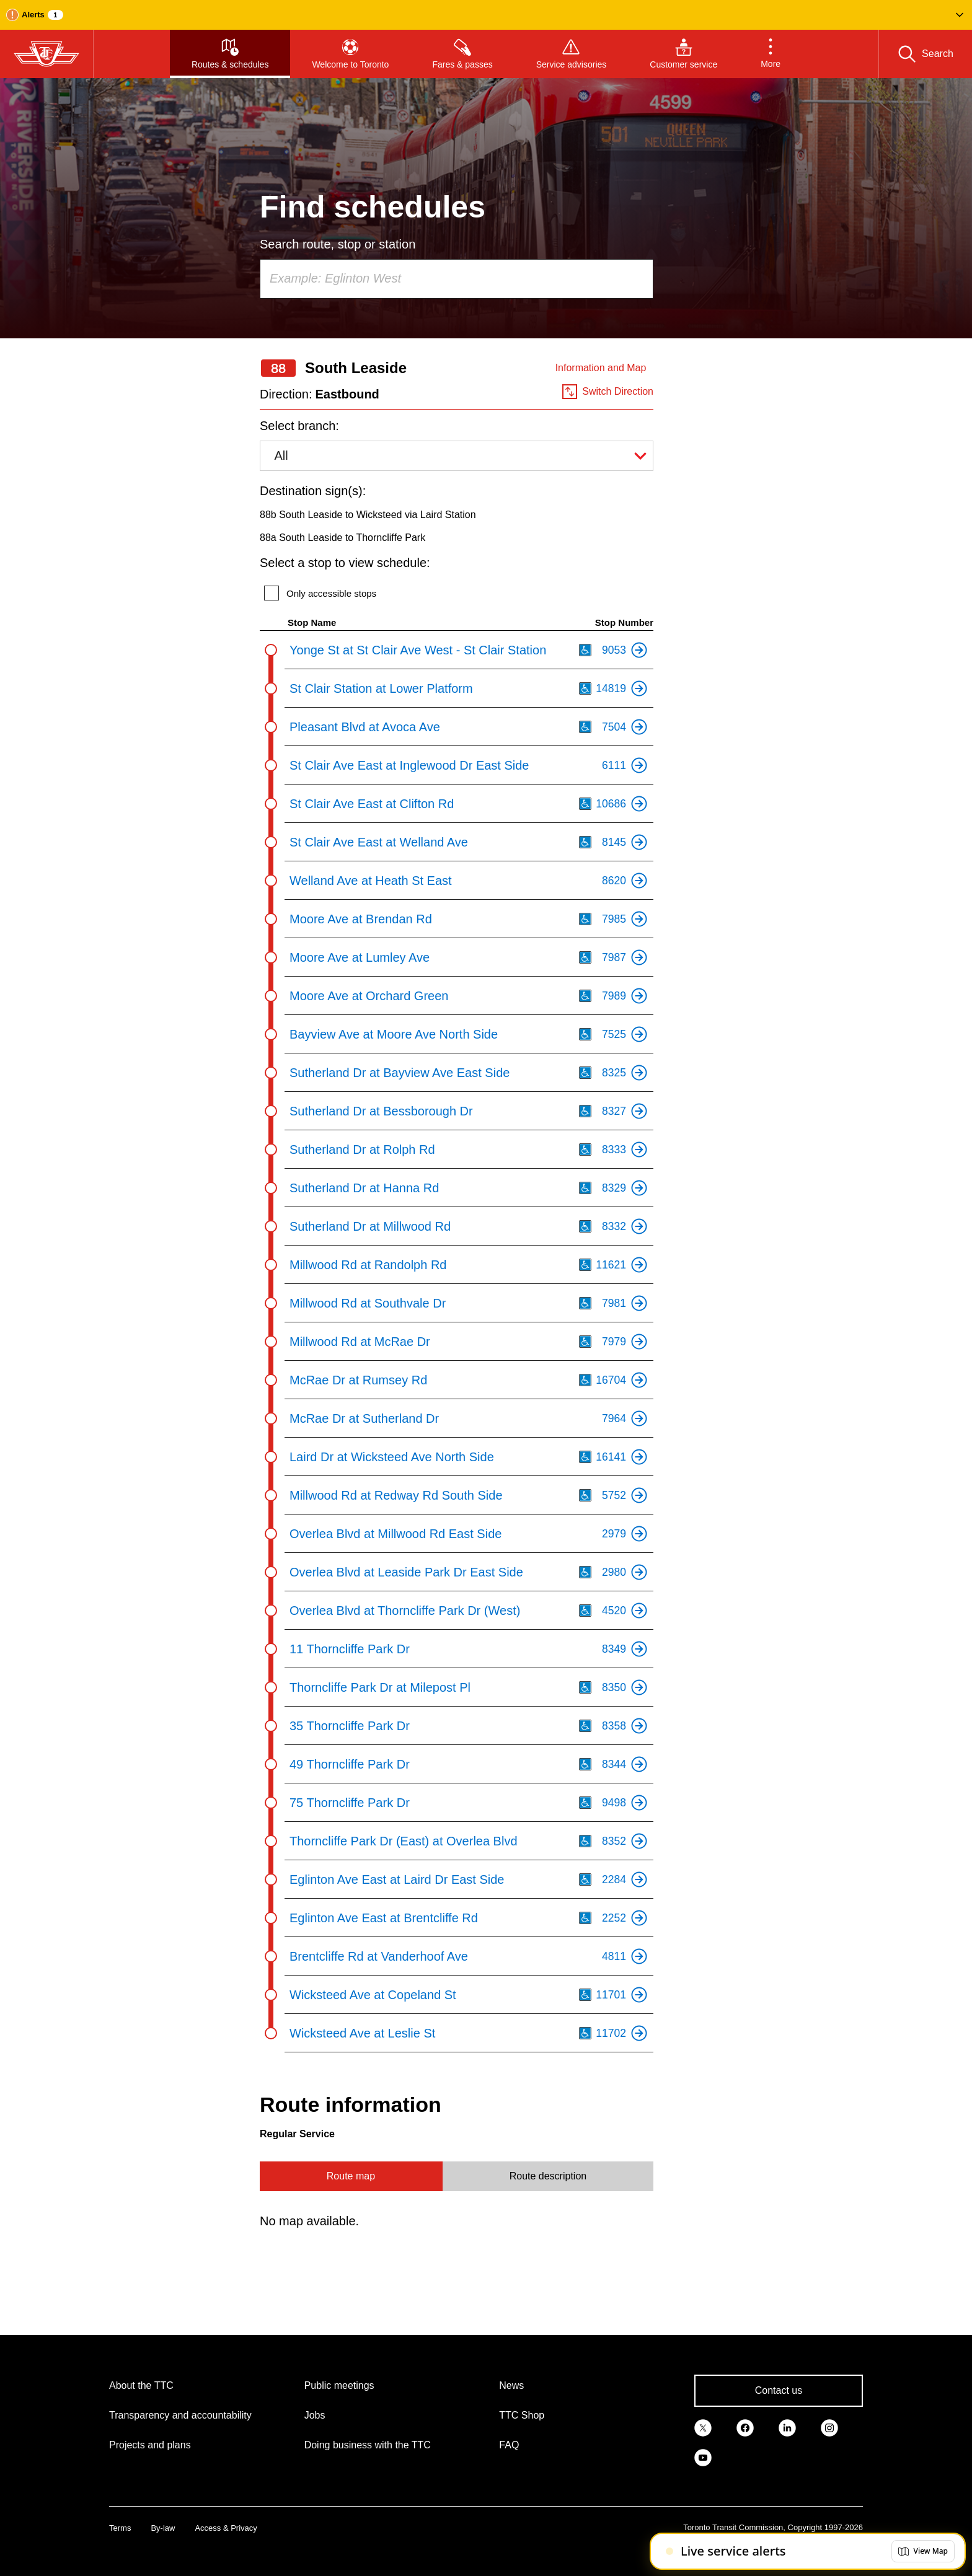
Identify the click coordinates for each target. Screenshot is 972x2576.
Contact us (778, 2390)
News (511, 2385)
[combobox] (456, 279)
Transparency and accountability (180, 2415)
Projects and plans (150, 2445)
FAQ (509, 2445)
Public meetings (339, 2385)
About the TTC (141, 2385)
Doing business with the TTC (367, 2445)
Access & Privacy (226, 2528)
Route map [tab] (351, 2176)
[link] (703, 2427)
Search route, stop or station (337, 244)
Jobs (314, 2415)
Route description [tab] (548, 2176)
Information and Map (601, 368)
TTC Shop (521, 2415)
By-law (163, 2528)
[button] (486, 15)
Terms (120, 2528)
